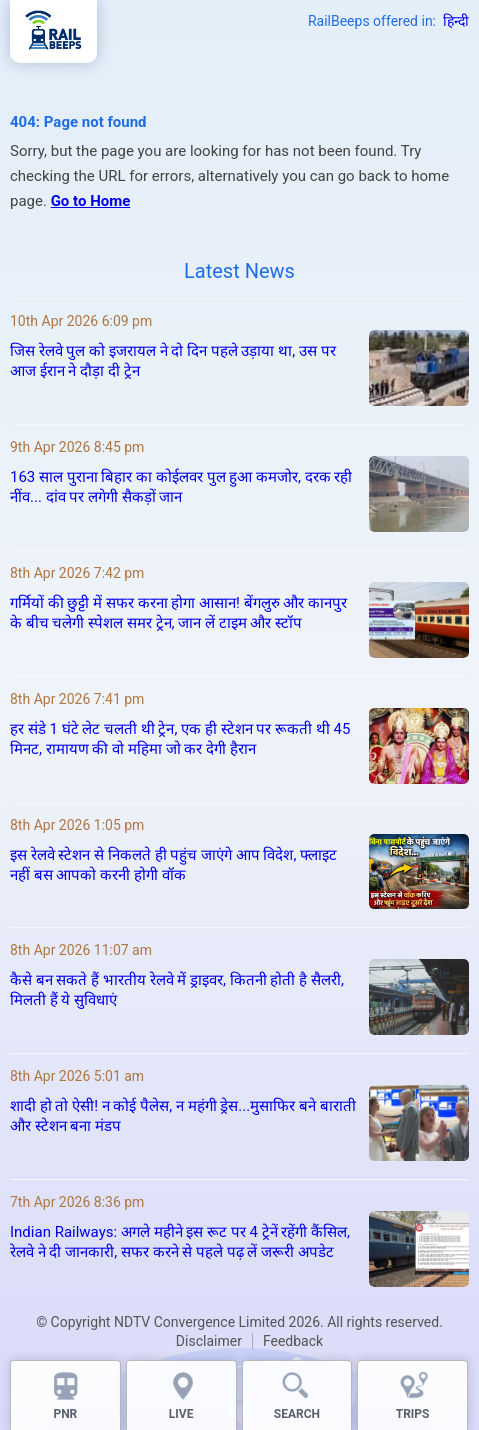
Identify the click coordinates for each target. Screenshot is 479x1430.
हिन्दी (456, 21)
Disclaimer (209, 1341)
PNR (65, 1414)
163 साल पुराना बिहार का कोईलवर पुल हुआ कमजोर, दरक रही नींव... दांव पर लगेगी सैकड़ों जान (181, 487)
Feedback (293, 1341)
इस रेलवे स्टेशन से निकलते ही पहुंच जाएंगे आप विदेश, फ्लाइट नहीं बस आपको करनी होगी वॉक (173, 865)
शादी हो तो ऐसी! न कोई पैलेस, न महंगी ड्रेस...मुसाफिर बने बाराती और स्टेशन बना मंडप (183, 1116)
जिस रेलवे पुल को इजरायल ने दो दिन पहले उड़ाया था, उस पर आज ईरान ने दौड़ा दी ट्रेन (173, 361)
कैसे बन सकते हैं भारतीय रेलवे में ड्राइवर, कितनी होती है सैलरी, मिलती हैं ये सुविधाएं (177, 990)
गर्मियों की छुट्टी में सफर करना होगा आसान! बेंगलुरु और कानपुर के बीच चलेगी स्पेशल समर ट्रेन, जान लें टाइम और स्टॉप (178, 613)
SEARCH (297, 1414)
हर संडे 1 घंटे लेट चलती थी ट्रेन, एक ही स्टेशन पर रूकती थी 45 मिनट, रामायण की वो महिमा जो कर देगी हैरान (180, 739)
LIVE (181, 1414)
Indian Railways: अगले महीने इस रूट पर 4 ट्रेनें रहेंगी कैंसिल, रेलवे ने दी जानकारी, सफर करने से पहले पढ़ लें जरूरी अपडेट (180, 1242)
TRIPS (413, 1414)
